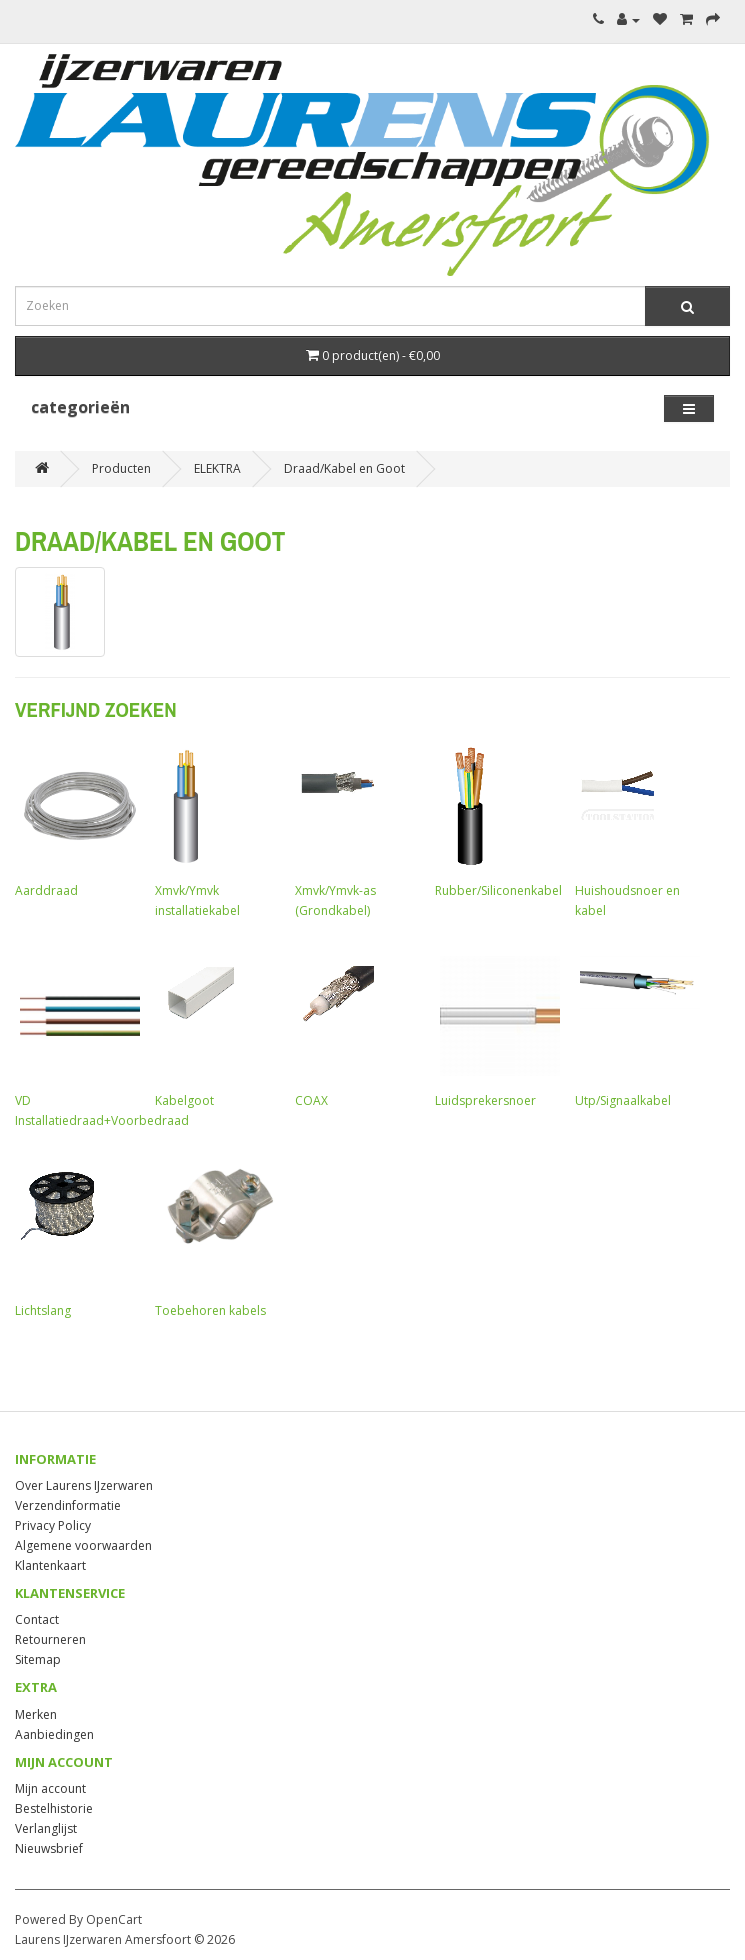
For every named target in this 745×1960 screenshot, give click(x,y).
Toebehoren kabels (215, 1240)
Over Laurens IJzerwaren (84, 1485)
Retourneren (50, 1639)
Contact (37, 1619)
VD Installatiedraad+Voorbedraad (102, 1040)
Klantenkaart (50, 1565)
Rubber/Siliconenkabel (498, 820)
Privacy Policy (53, 1525)
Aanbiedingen (54, 1734)
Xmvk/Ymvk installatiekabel (215, 830)
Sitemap (38, 1659)
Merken (36, 1714)
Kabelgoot (215, 1030)
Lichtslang (75, 1240)
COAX (355, 1030)
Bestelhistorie (54, 1808)
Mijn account (50, 1788)
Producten (121, 468)
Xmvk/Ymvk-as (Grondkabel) (355, 830)
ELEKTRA (217, 468)
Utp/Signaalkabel (635, 1030)
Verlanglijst (46, 1828)
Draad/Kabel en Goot (344, 468)
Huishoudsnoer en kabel (635, 830)
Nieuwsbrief (49, 1848)
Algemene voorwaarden (83, 1545)
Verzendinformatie (68, 1505)
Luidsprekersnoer (495, 1030)
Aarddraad (75, 820)
